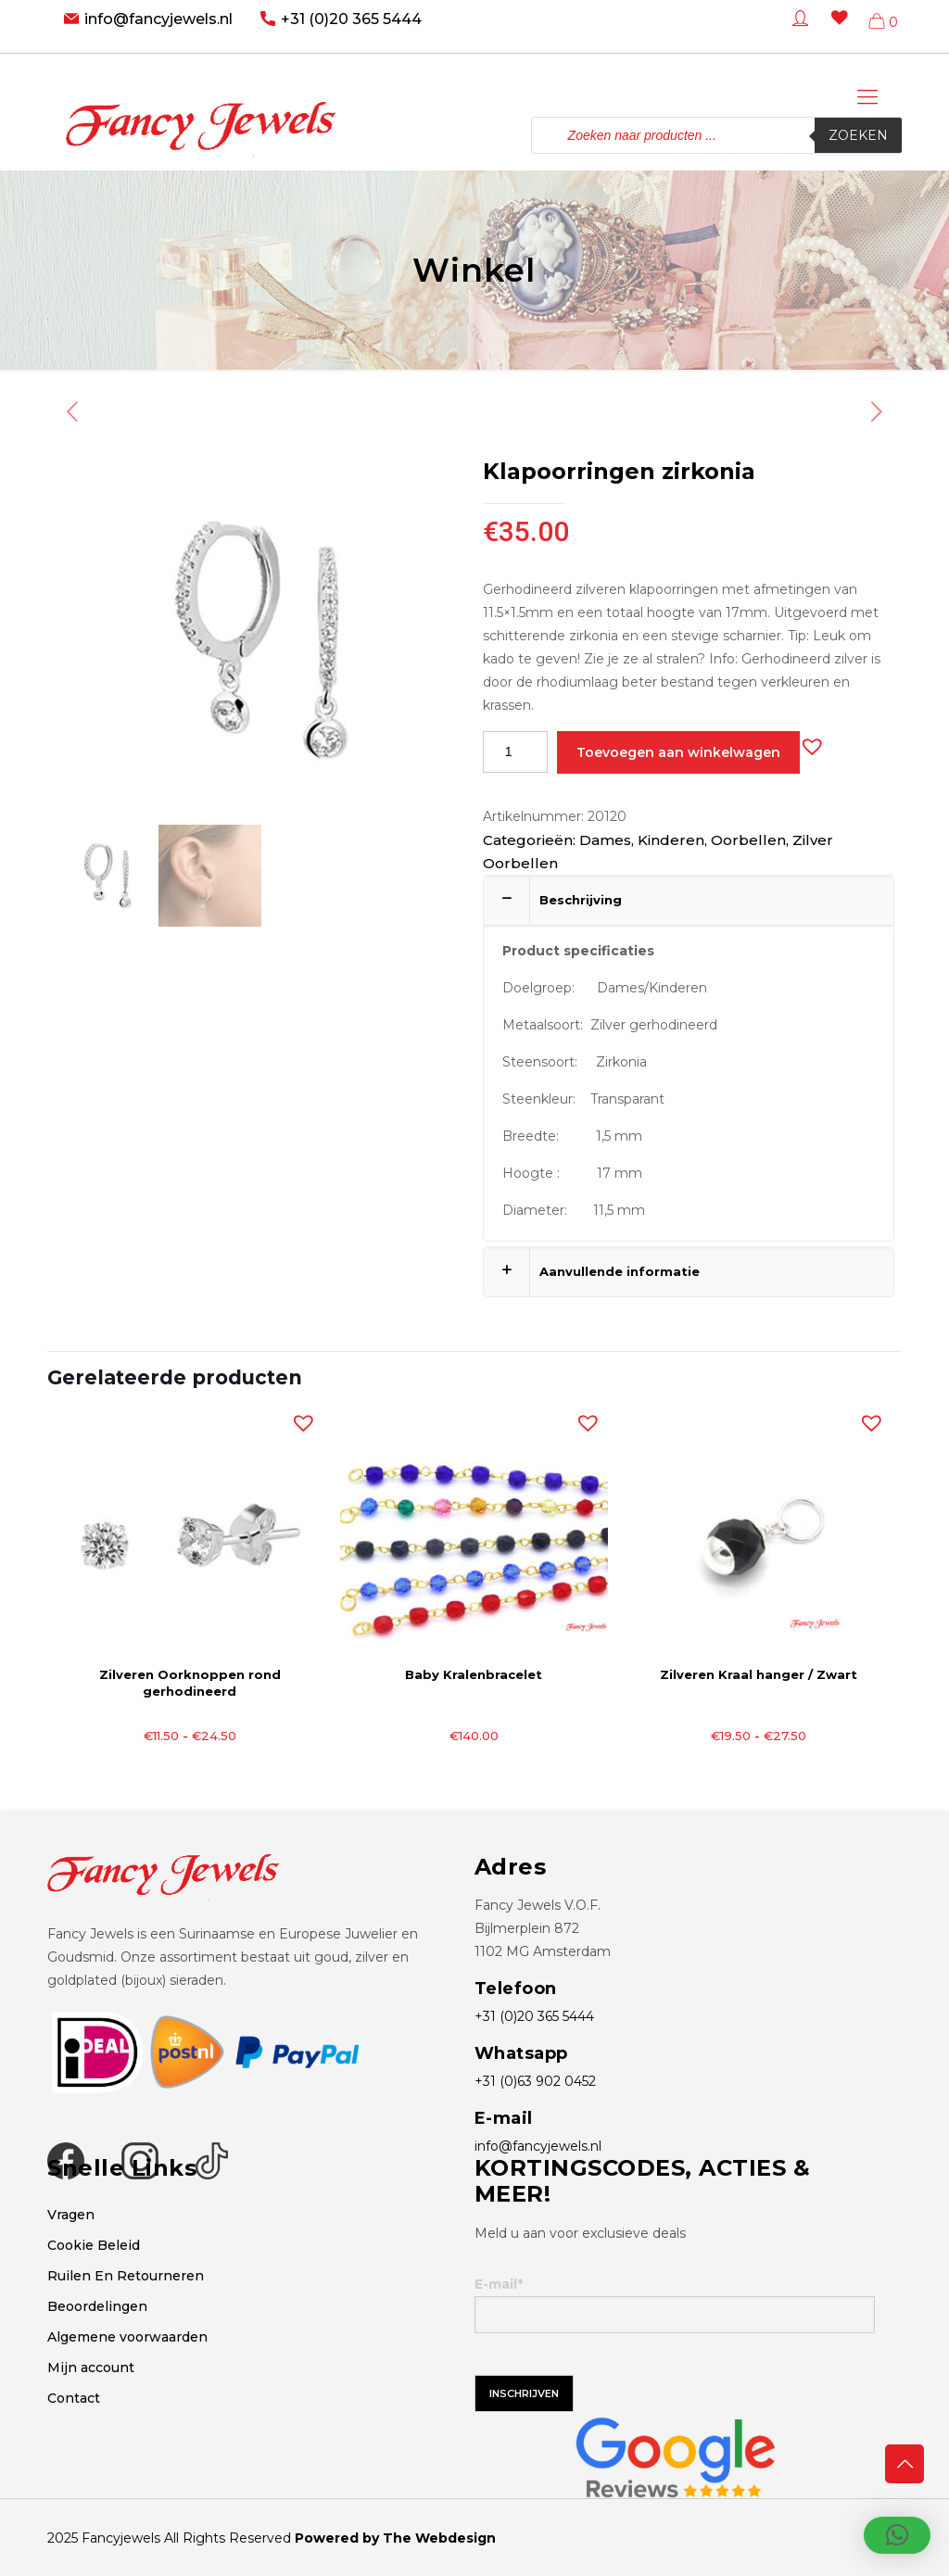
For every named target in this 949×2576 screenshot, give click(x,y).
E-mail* (674, 2304)
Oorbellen (748, 840)
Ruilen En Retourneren (125, 2275)
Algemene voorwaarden (127, 2337)
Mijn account (90, 2367)
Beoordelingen (97, 2306)
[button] (808, 742)
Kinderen (671, 840)
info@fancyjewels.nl (158, 19)
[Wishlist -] (836, 31)
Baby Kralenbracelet (473, 1674)
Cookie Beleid (93, 2245)
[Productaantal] (515, 752)
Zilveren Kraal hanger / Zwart (758, 1674)
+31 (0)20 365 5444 (351, 19)
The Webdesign (439, 2538)
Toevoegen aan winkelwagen (678, 752)
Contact (73, 2398)
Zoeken (858, 135)
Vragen (71, 2214)
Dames (605, 840)
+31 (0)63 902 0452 (535, 2081)
